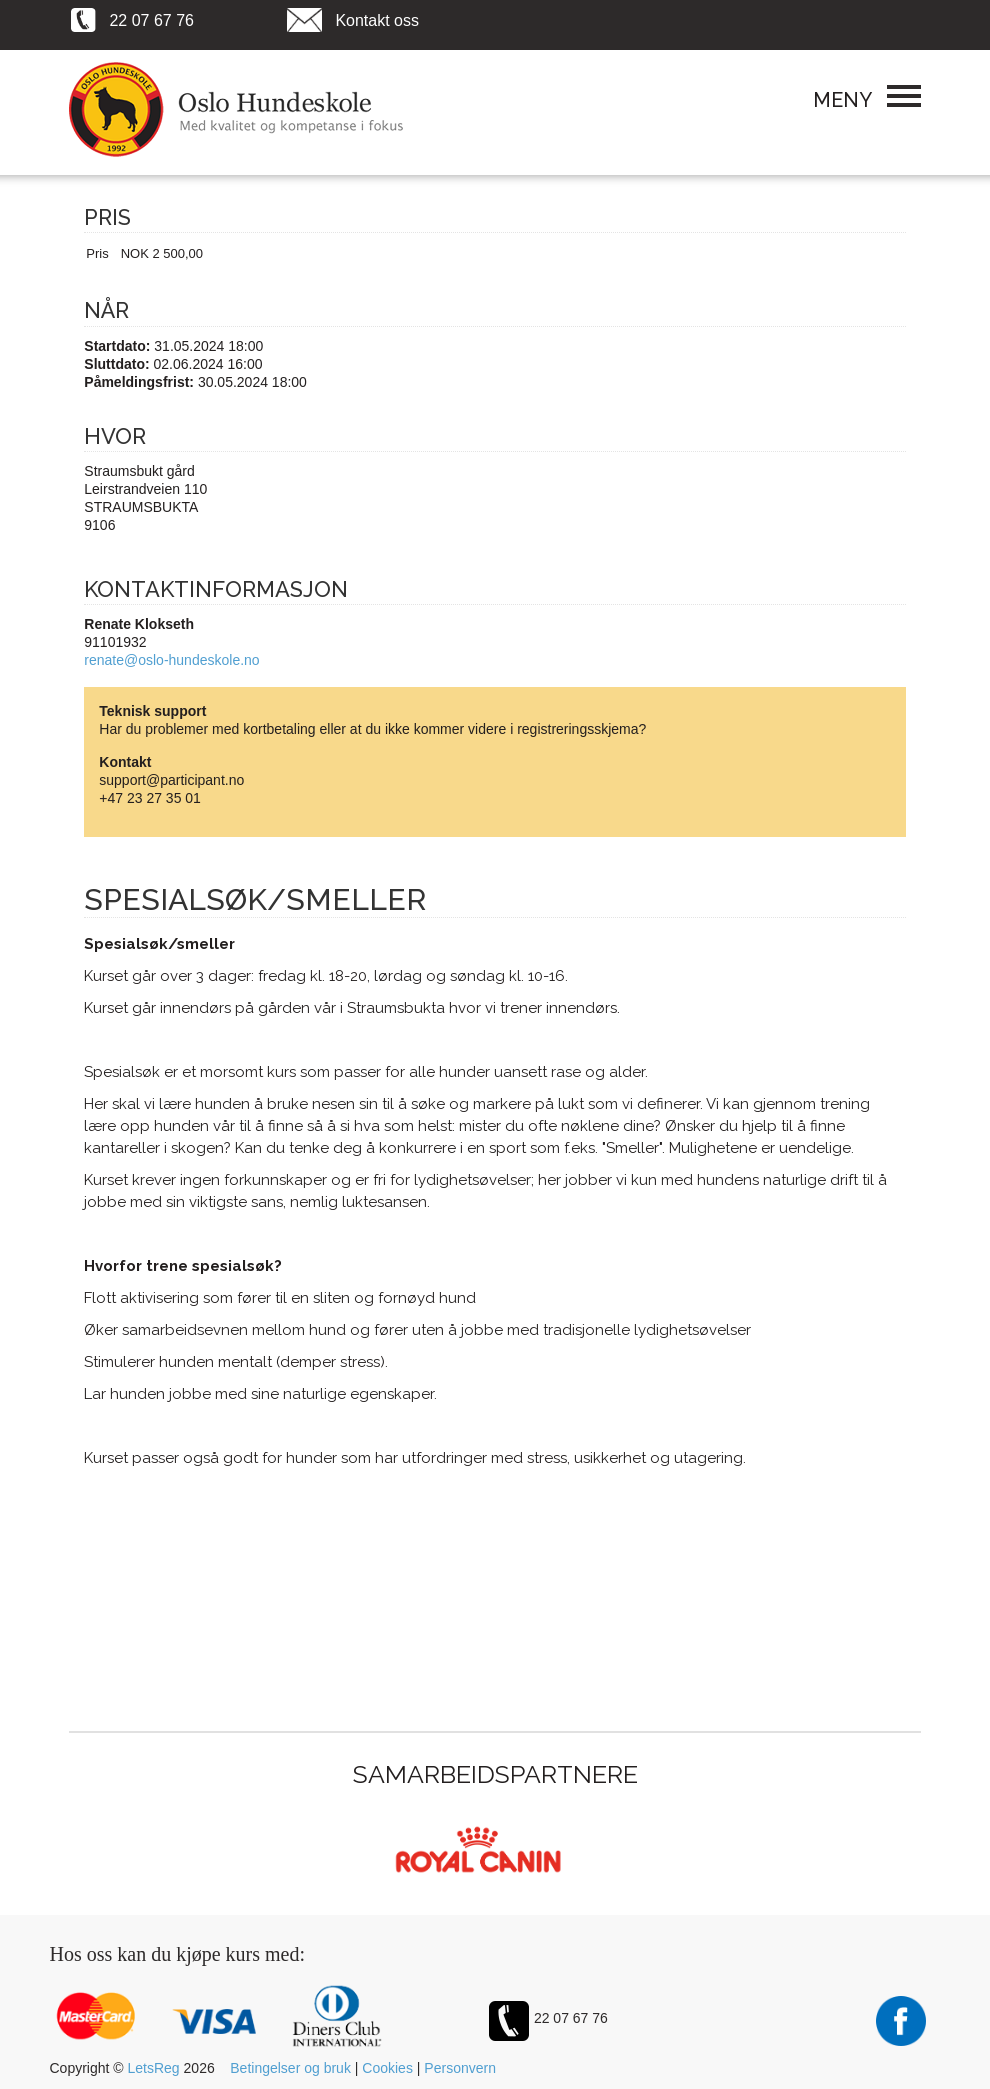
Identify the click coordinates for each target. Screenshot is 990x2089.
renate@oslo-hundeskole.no (171, 660)
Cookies (387, 2068)
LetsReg (154, 2068)
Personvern (460, 2068)
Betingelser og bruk (290, 2068)
